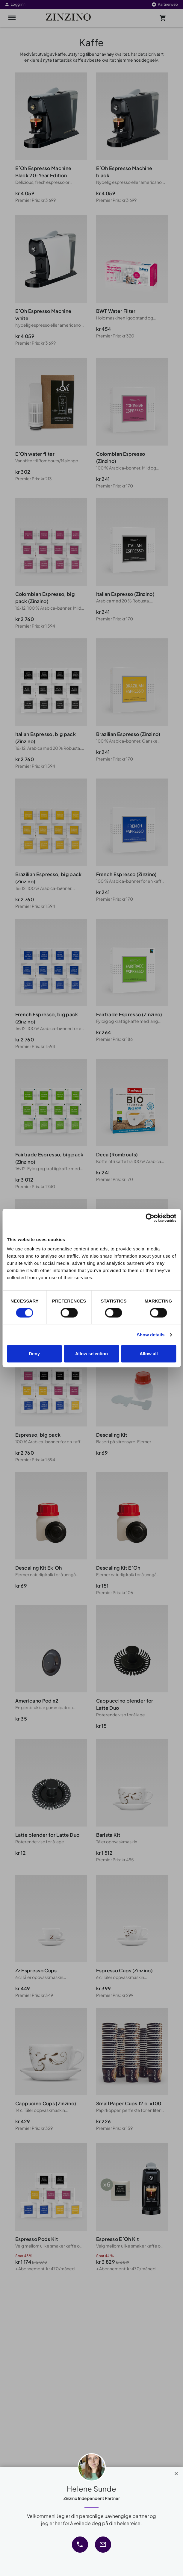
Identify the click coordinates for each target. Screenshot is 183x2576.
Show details (151, 1334)
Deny (34, 1353)
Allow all (149, 1353)
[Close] (176, 2472)
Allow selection (91, 1353)
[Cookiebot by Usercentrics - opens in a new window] (150, 1217)
